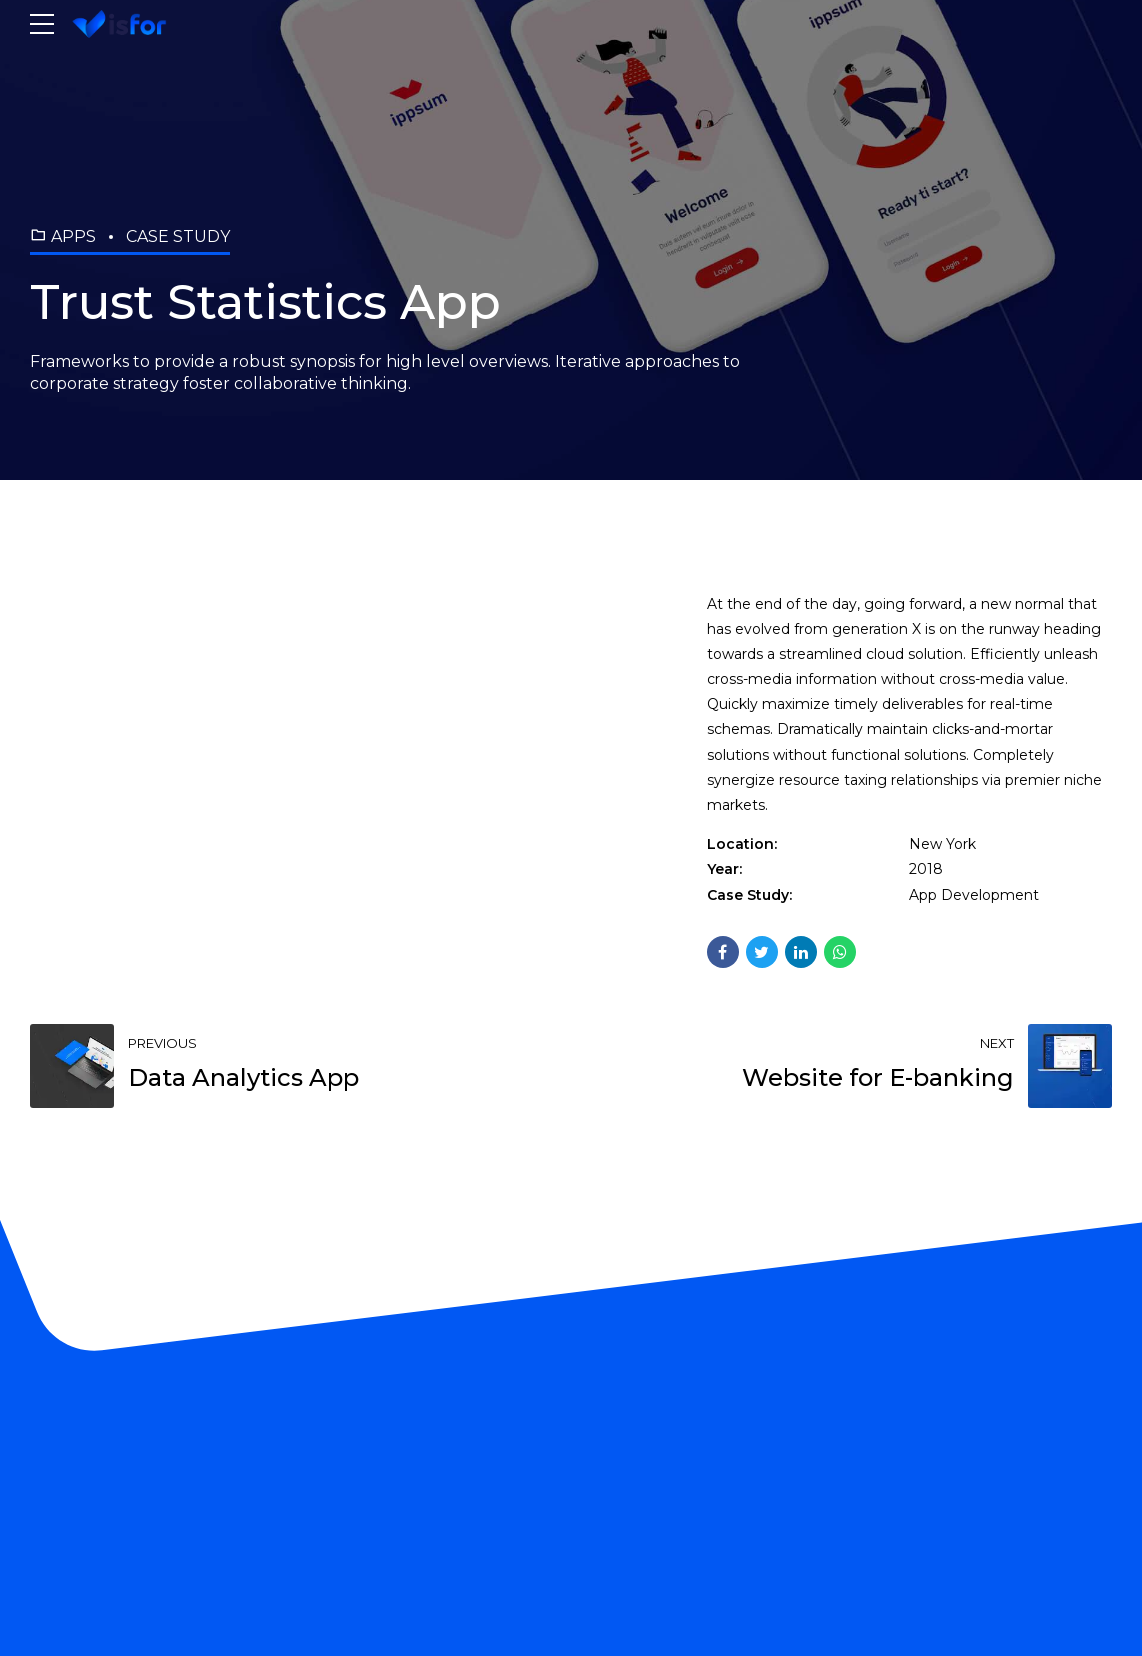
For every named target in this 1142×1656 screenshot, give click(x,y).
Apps (73, 236)
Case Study (178, 236)
